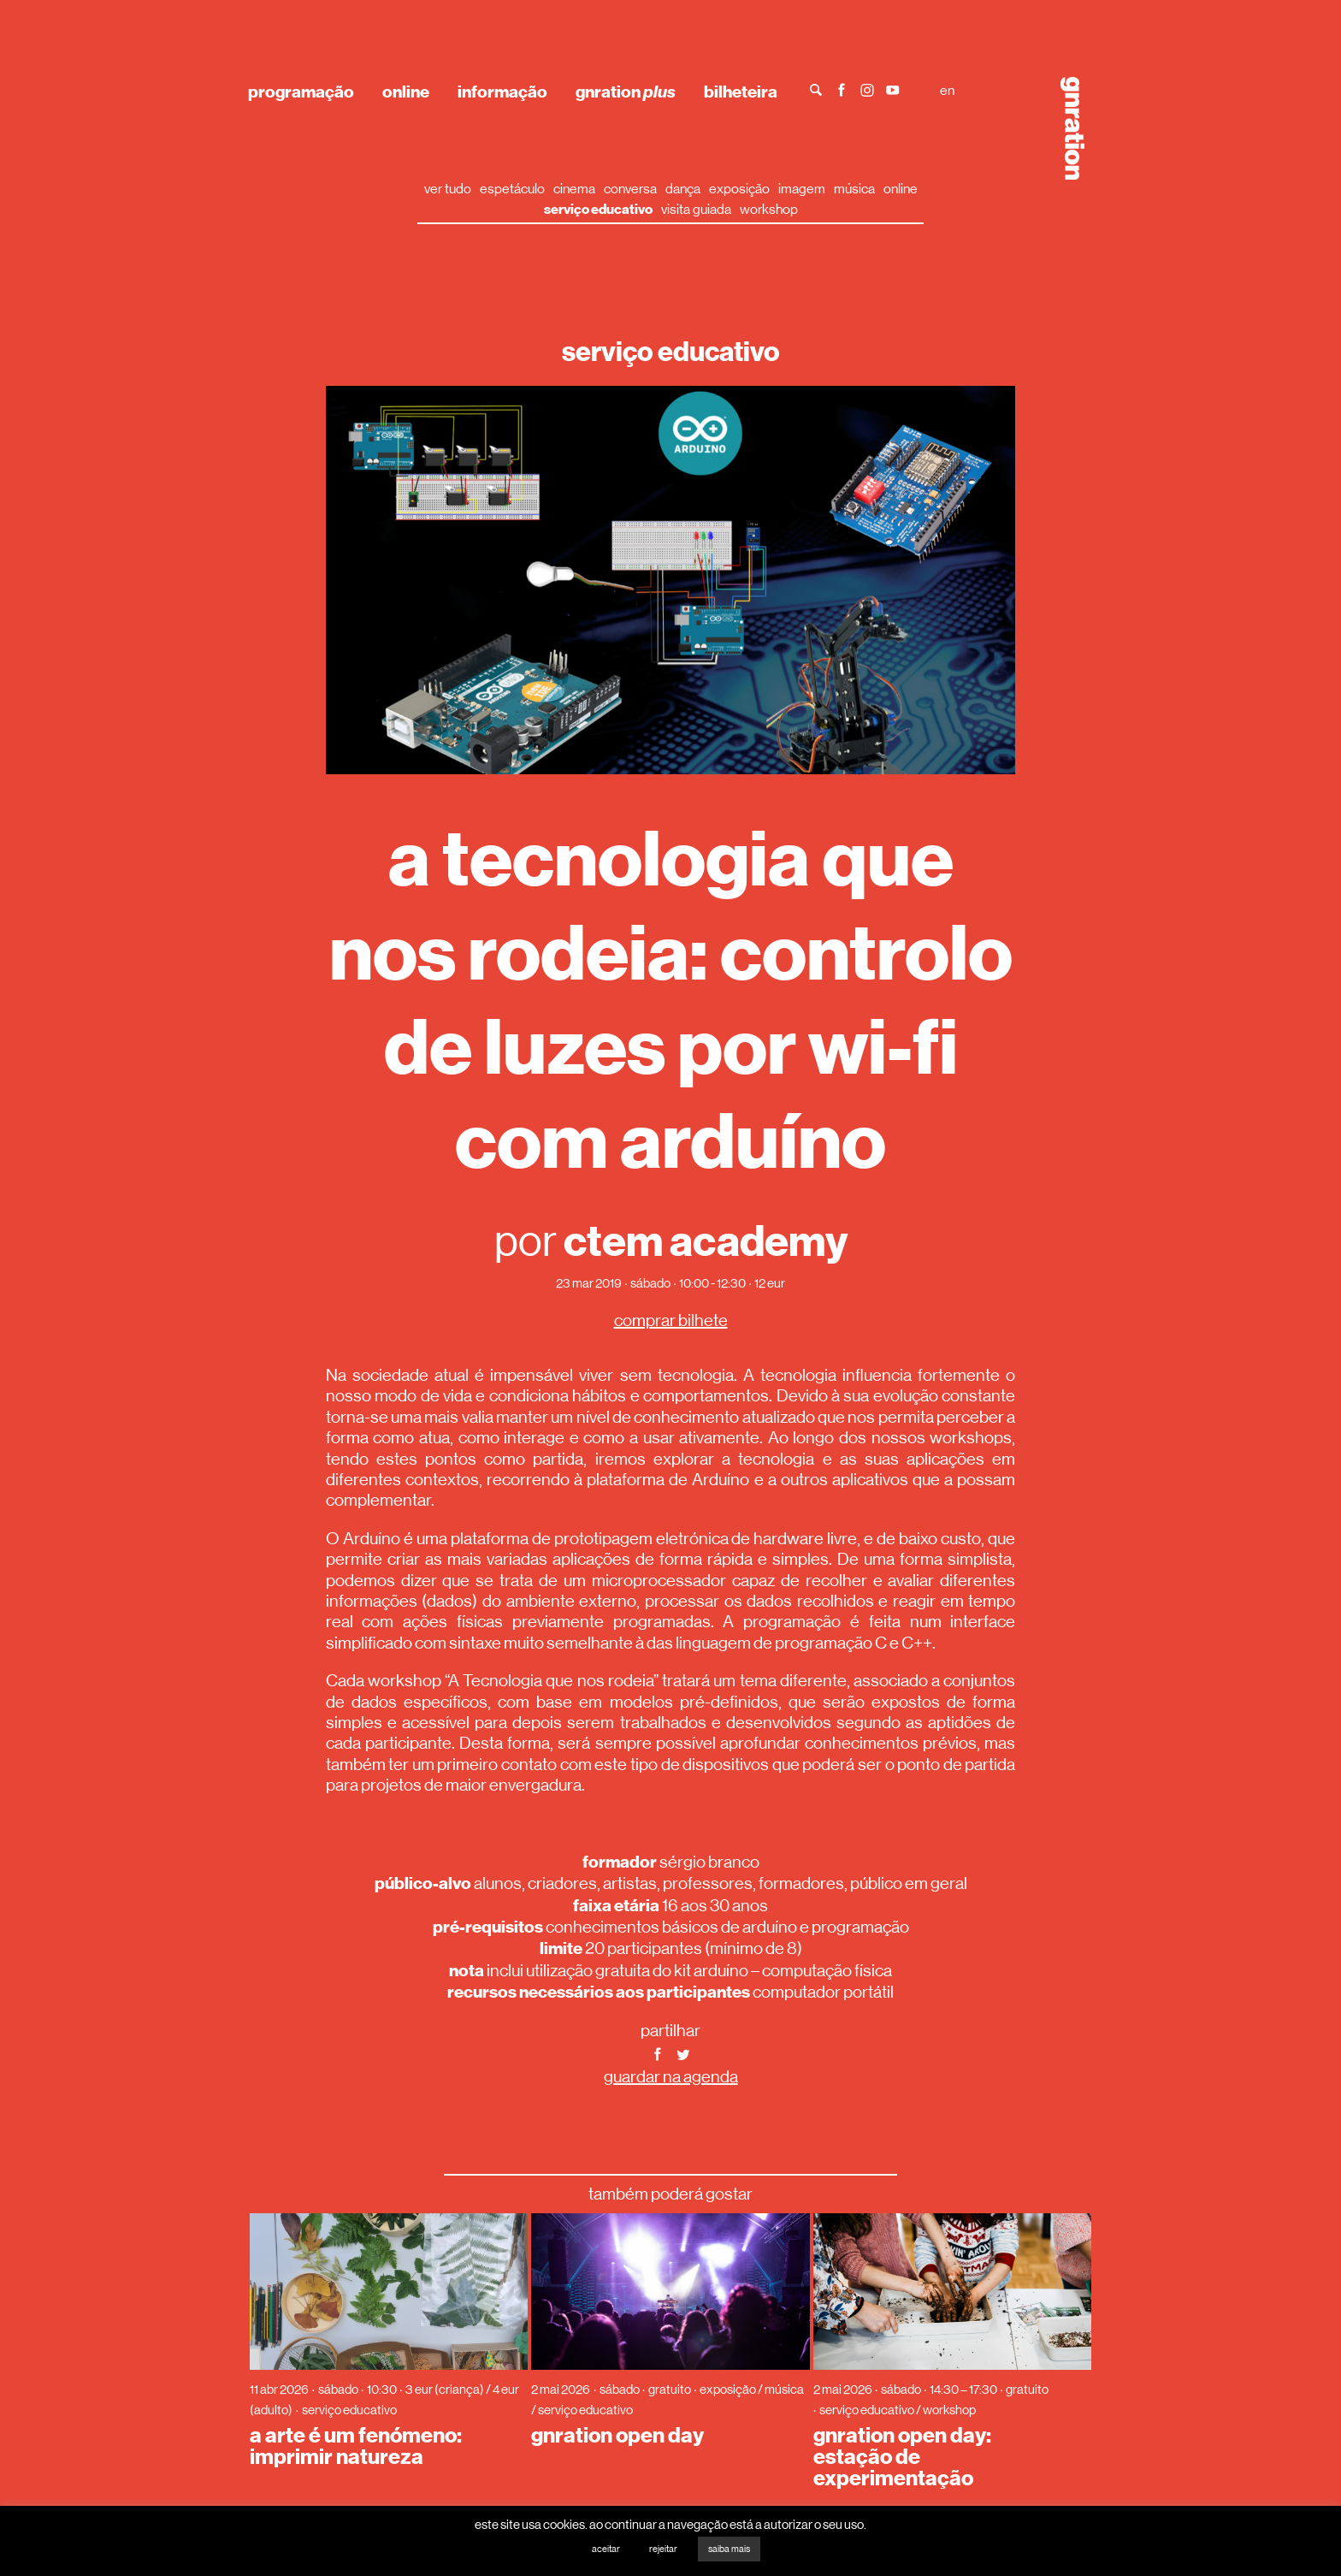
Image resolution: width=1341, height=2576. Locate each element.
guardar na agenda (671, 2077)
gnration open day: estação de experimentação (902, 2457)
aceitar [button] (606, 2549)
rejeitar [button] (663, 2549)
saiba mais (729, 2549)
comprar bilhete (671, 1320)
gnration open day (617, 2436)
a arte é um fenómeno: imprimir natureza (356, 2446)
